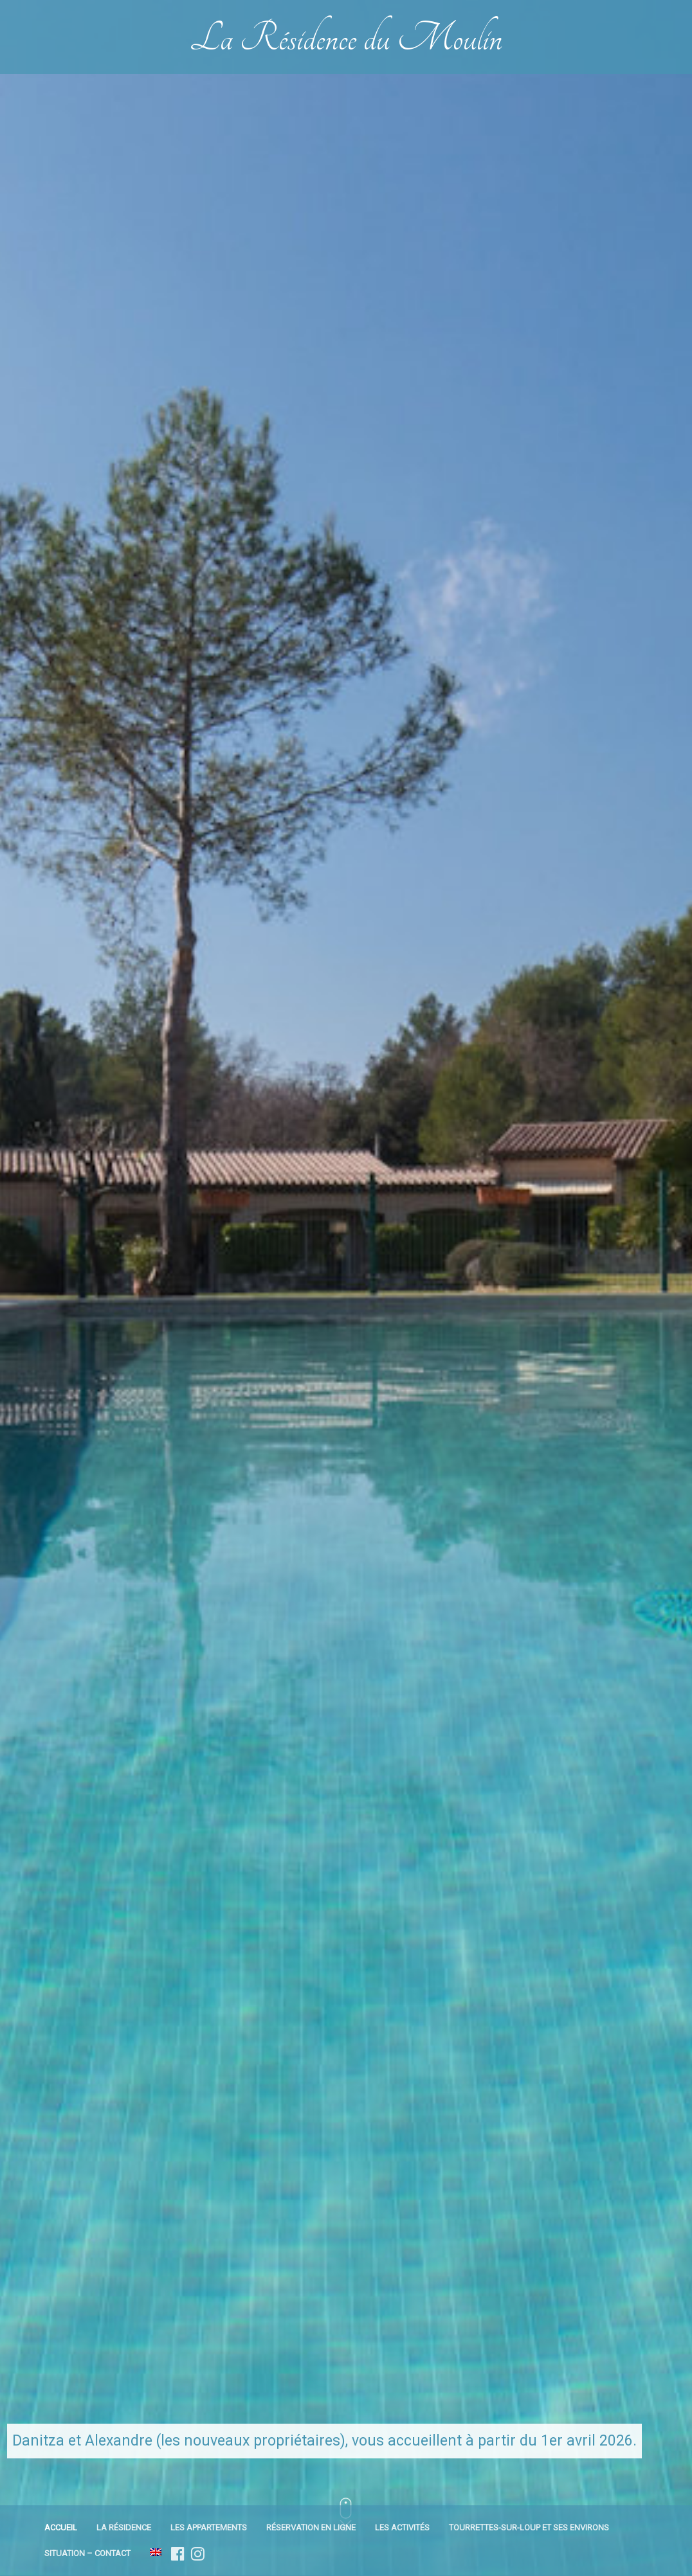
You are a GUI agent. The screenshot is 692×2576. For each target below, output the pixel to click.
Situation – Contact (87, 2553)
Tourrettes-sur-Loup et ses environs (529, 2527)
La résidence (123, 2527)
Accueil (60, 2527)
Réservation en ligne (311, 2527)
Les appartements (208, 2527)
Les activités (402, 2527)
